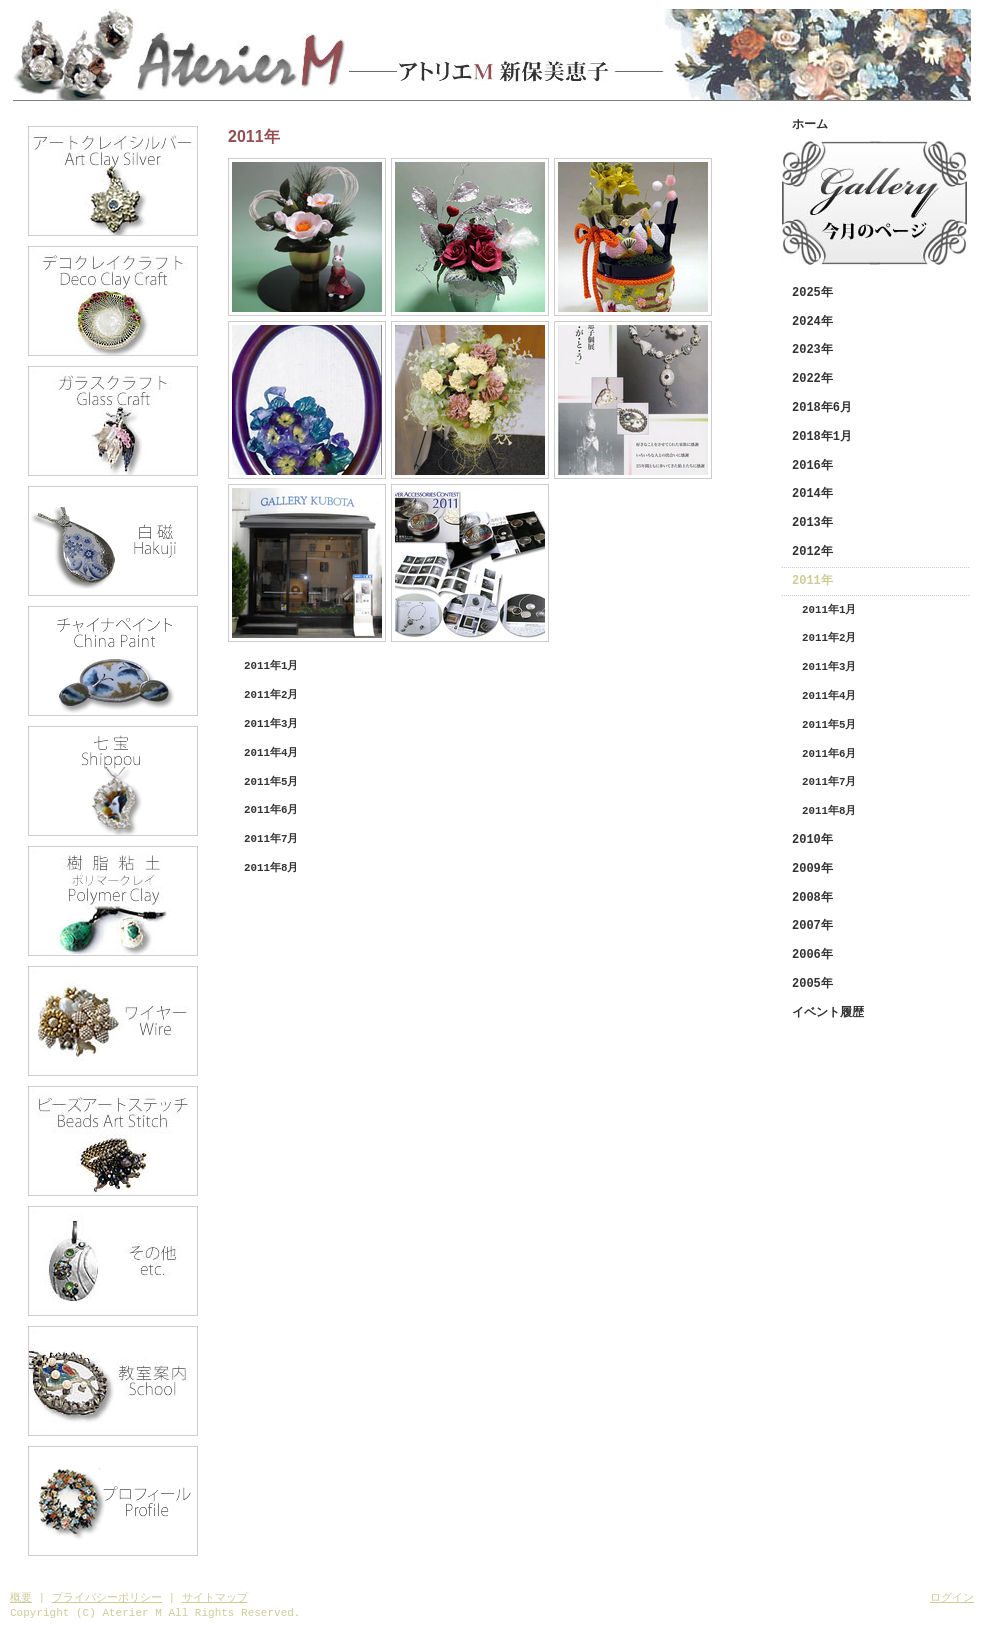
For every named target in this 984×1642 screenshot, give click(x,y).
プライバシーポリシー (107, 1598)
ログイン (952, 1598)
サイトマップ (215, 1598)
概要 (21, 1598)
